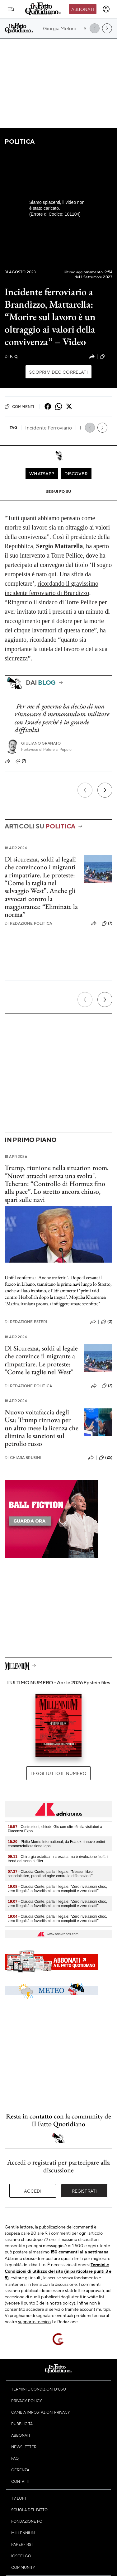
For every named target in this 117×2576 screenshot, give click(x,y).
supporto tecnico (34, 2321)
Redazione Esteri (26, 1321)
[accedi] (106, 9)
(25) (105, 1457)
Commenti (19, 406)
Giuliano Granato (41, 743)
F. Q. (11, 356)
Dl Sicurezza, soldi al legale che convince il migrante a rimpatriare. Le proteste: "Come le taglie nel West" (41, 1360)
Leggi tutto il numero (58, 1773)
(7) (21, 761)
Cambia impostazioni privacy (40, 2412)
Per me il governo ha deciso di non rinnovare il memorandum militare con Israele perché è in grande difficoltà (62, 718)
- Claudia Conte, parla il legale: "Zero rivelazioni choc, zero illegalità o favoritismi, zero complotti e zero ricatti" (57, 1888)
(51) (106, 356)
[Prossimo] (104, 790)
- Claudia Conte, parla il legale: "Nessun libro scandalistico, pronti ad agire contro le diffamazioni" (50, 1873)
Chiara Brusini (23, 1457)
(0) (106, 1321)
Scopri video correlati (58, 372)
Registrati (84, 2191)
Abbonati (82, 9)
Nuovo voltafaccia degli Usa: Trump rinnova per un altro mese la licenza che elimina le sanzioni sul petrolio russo (41, 1428)
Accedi (33, 2191)
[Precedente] (84, 790)
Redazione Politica (28, 923)
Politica (20, 141)
